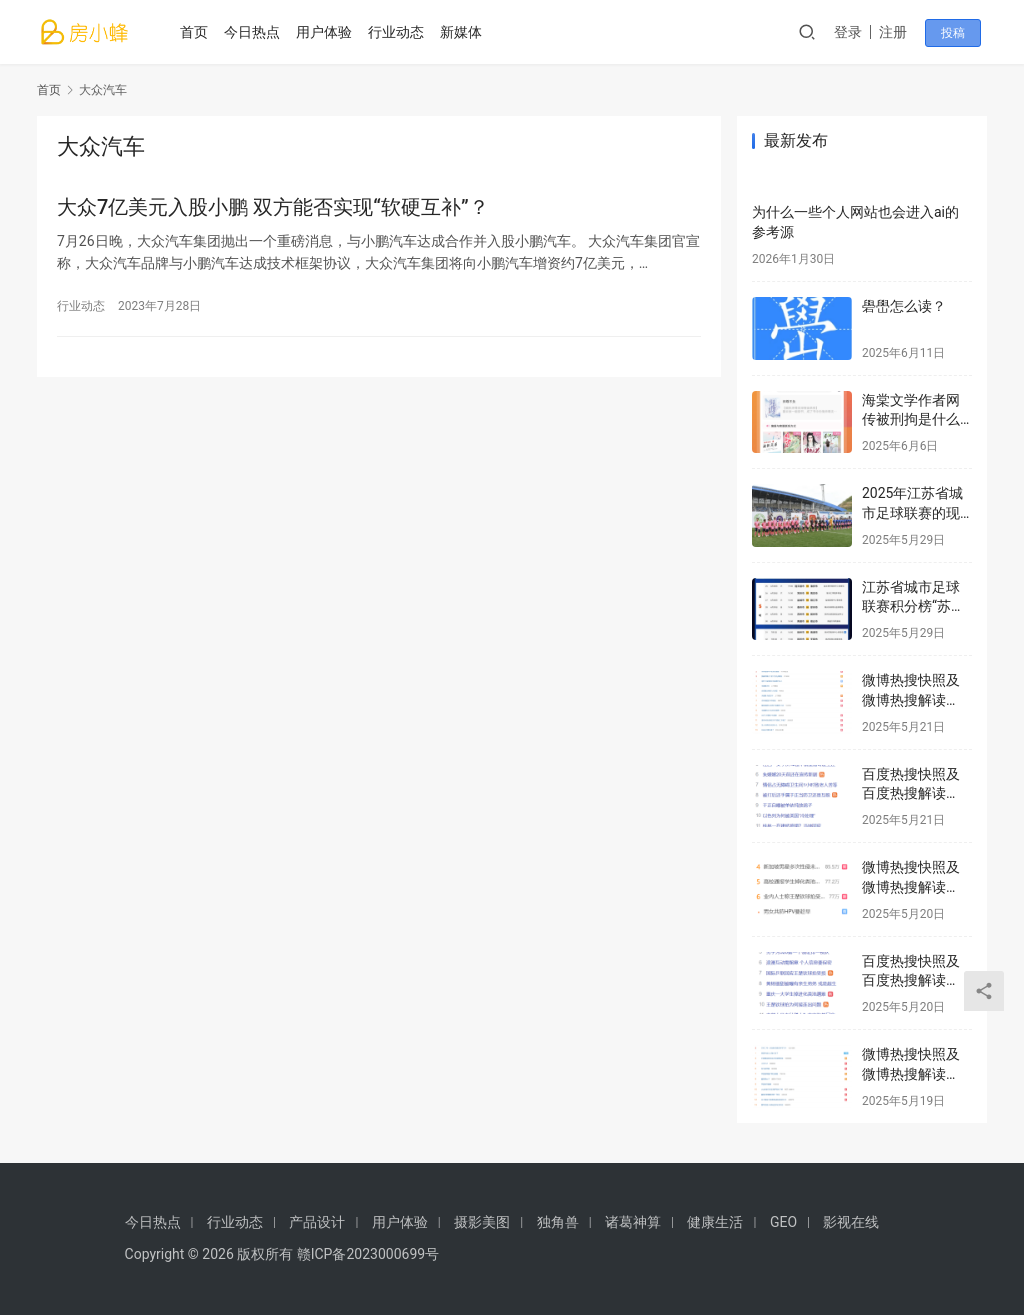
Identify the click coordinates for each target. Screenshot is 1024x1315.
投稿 (959, 33)
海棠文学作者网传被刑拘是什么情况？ (911, 419)
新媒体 (464, 32)
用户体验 (327, 32)
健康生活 (715, 1222)
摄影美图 (482, 1222)
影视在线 (851, 1222)
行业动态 (399, 32)
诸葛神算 (633, 1222)
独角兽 (558, 1222)
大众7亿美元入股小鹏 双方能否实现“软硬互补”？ (273, 208)
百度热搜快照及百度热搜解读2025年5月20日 (911, 980)
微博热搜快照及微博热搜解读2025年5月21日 (911, 699)
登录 (856, 32)
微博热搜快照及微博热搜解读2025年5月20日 (911, 886)
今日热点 (255, 32)
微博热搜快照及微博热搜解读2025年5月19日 (911, 1073)
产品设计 (317, 1222)
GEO (783, 1222)
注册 (901, 32)
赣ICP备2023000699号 (368, 1254)
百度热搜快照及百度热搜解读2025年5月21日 (911, 793)
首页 (197, 32)
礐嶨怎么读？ (904, 306)
